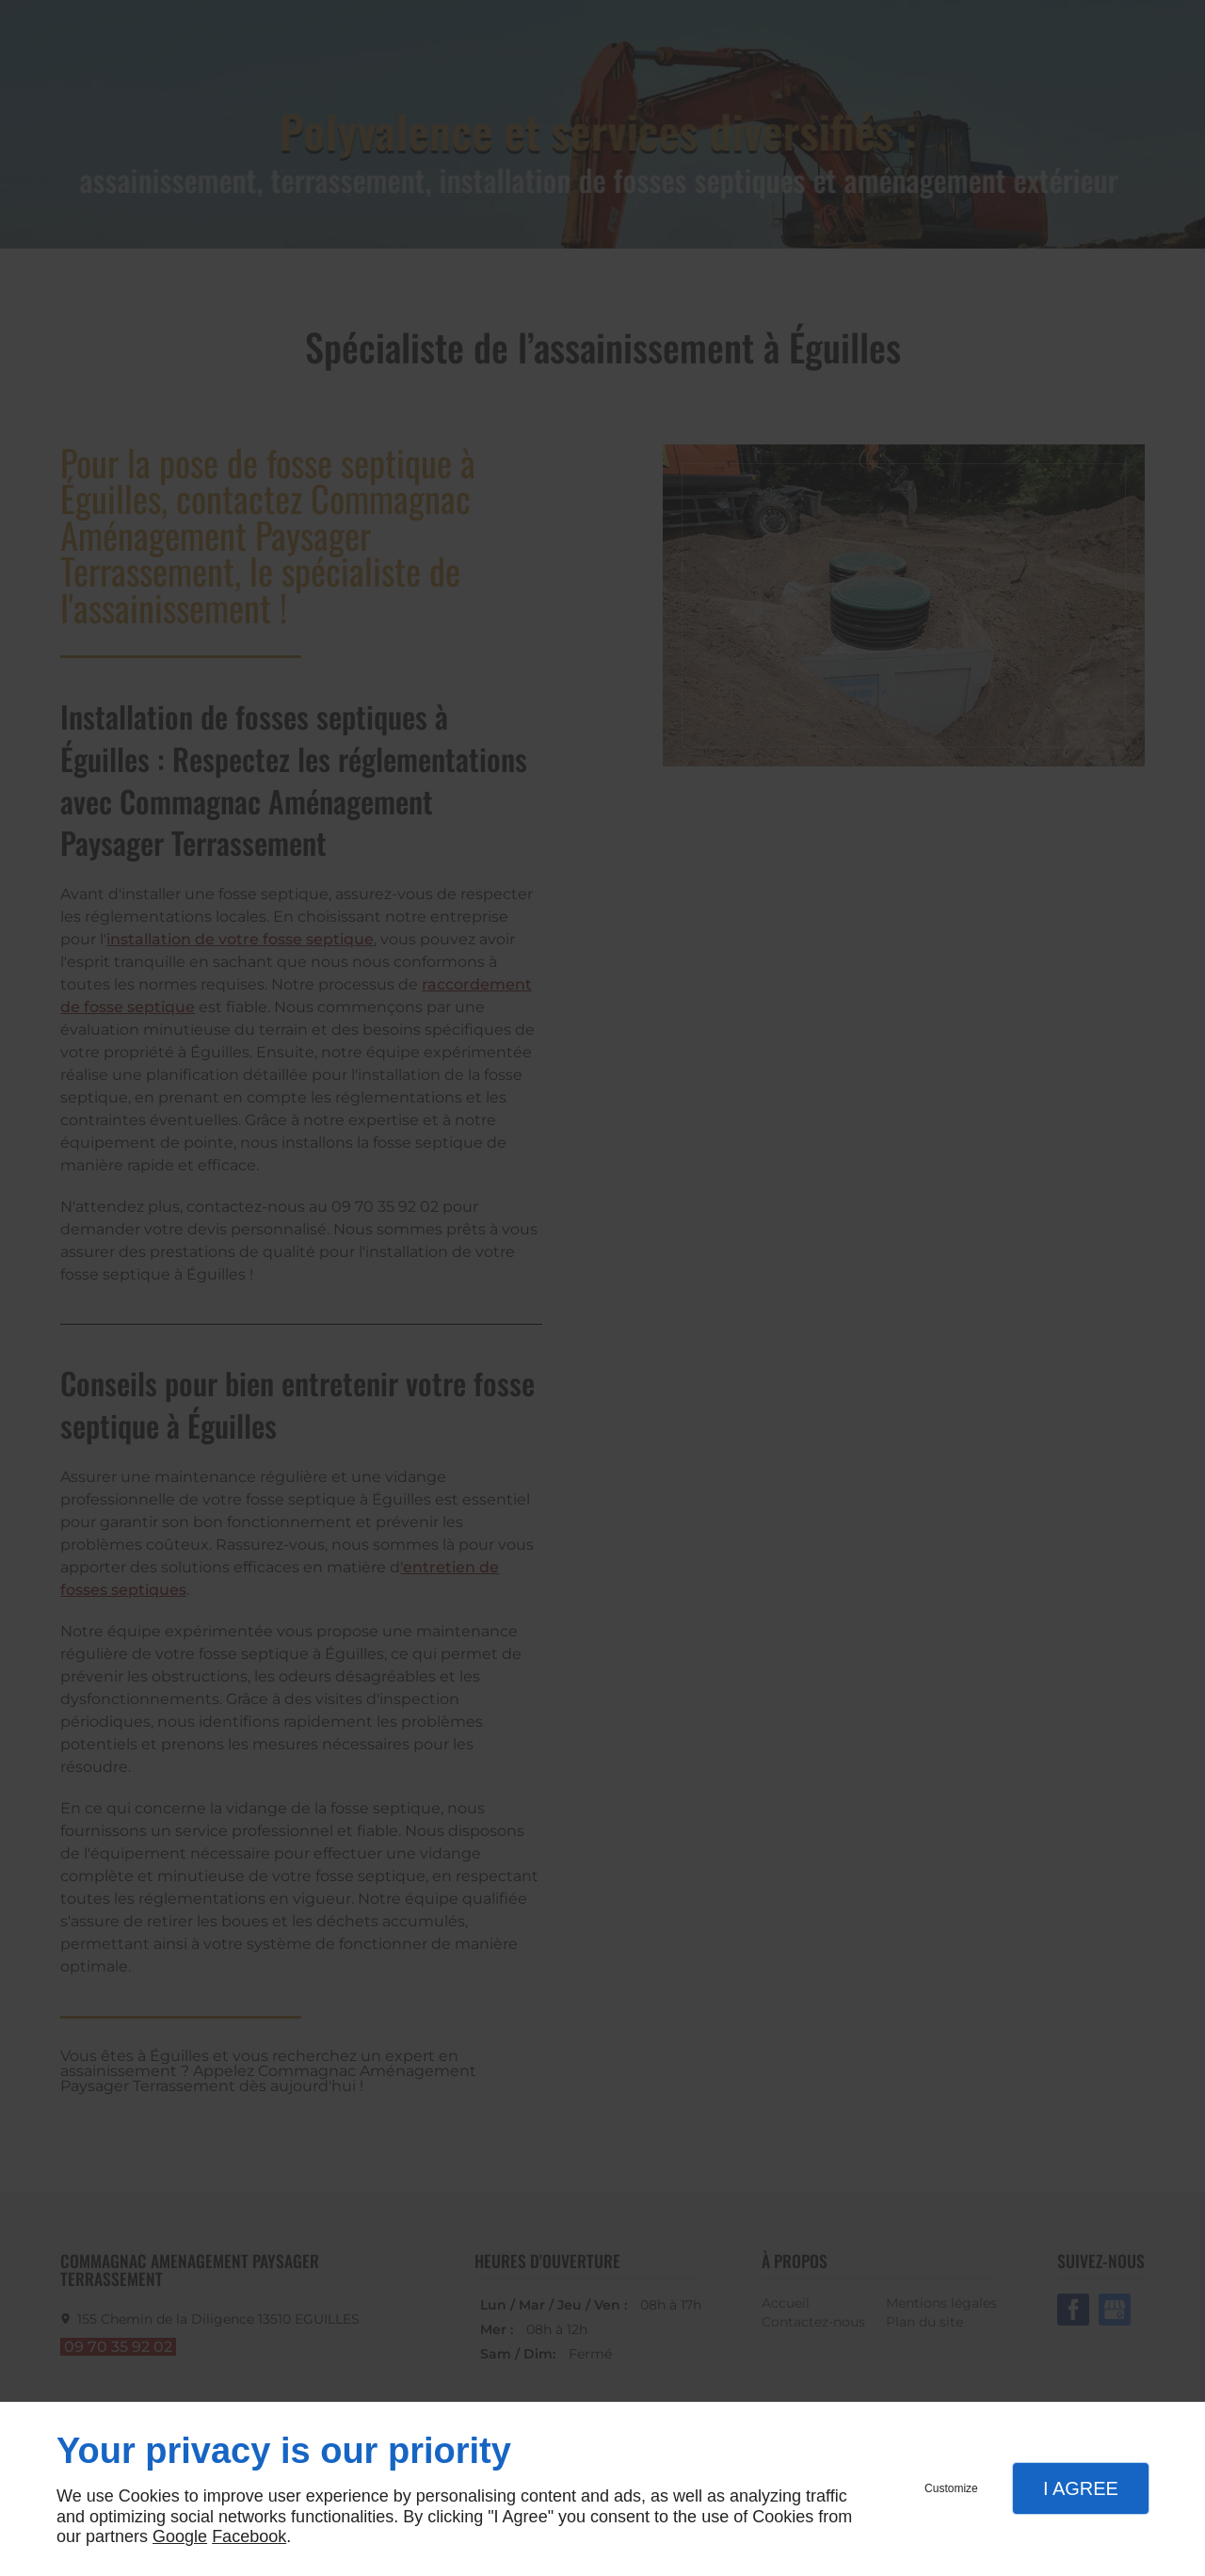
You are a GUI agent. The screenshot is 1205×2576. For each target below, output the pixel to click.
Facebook (249, 2536)
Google (180, 2536)
